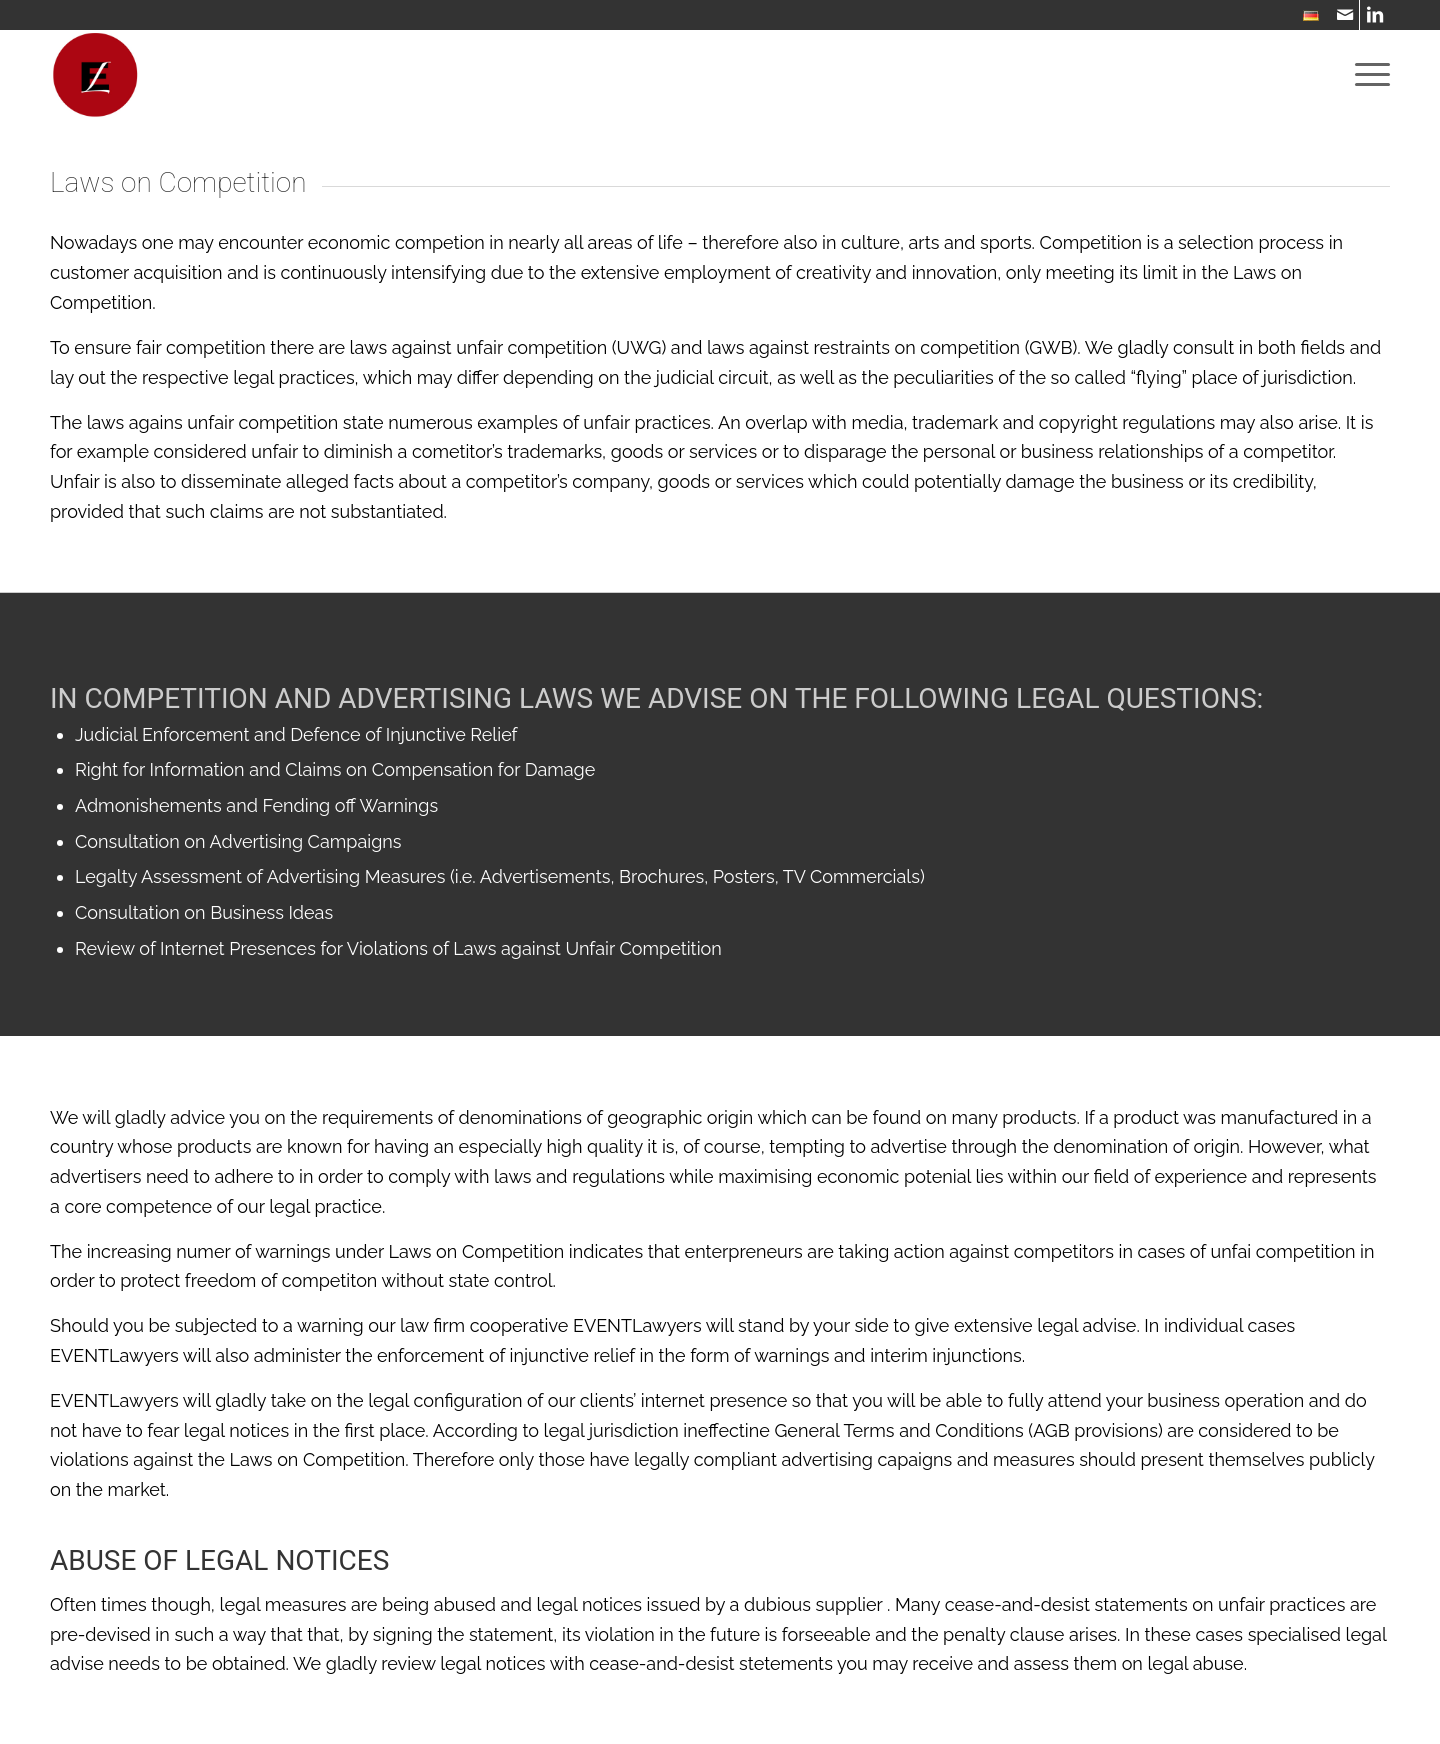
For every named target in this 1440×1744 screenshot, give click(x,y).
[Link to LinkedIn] (1375, 15)
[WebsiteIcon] (95, 75)
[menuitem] (1306, 16)
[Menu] (1366, 75)
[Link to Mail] (1344, 15)
